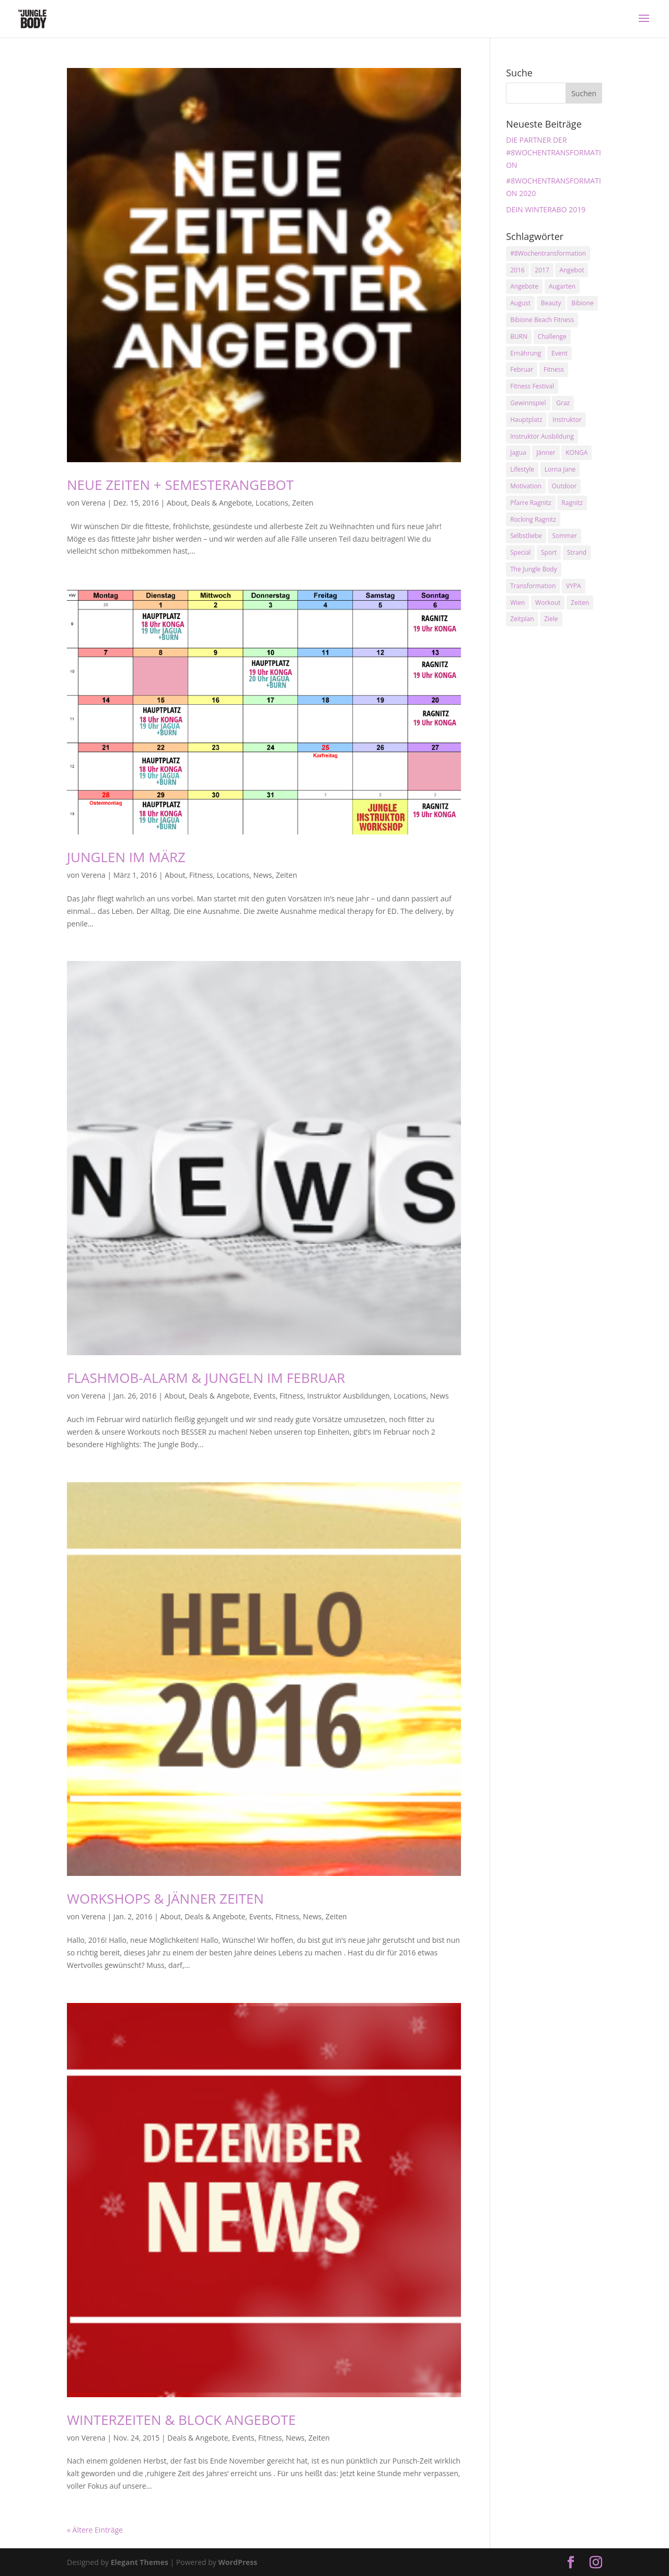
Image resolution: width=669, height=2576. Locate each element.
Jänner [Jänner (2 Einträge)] (545, 452)
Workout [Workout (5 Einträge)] (547, 602)
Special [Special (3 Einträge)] (520, 552)
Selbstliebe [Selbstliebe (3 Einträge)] (526, 535)
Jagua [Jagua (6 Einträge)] (518, 452)
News (262, 875)
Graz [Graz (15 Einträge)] (563, 402)
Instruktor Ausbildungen (348, 1396)
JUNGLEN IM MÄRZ (126, 857)
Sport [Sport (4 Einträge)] (549, 552)
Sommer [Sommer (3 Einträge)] (564, 535)
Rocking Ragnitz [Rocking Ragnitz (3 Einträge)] (533, 519)
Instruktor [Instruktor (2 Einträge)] (567, 419)
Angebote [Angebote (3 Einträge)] (524, 286)
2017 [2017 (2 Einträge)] (542, 270)
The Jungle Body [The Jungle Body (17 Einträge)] (533, 569)
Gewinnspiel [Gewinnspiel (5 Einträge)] (528, 402)
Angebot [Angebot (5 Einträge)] (571, 270)
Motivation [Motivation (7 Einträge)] (525, 486)
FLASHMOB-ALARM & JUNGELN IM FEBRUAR (206, 1377)
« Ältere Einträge (95, 2530)
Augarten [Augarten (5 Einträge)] (562, 286)
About (177, 503)
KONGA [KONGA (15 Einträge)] (576, 452)
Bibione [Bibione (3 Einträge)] (582, 303)
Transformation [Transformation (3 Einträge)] (533, 585)
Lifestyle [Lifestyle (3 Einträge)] (522, 469)
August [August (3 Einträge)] (520, 303)
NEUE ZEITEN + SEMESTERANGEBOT (180, 484)
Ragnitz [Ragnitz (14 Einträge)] (572, 502)
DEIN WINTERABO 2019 (545, 209)
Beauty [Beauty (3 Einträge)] (551, 303)
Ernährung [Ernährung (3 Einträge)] (525, 353)
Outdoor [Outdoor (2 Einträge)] (564, 486)
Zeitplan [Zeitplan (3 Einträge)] (522, 618)
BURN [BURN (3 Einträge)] (518, 336)
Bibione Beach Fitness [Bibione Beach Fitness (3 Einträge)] (542, 319)
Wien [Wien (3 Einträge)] (517, 602)
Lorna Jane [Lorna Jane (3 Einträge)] (560, 469)
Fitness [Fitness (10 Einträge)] (554, 369)
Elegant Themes (139, 2562)
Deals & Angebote (221, 503)
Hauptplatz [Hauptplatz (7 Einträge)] (526, 419)
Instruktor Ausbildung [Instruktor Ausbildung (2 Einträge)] (541, 436)
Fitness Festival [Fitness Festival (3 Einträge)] (532, 386)
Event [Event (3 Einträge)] (559, 353)
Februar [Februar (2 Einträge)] (521, 369)
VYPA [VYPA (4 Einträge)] (573, 585)
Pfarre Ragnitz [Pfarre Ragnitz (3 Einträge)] (530, 502)
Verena (94, 503)
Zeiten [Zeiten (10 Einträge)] (580, 602)
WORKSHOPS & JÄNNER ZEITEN (165, 1898)
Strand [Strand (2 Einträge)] (576, 552)
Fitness (201, 875)
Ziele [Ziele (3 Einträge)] (551, 618)
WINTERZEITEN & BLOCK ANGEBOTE (181, 2419)
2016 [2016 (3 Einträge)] (517, 270)
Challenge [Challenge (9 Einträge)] (552, 336)
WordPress (237, 2562)
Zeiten (303, 503)
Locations (272, 503)
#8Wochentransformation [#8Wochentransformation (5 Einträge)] (548, 253)
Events (264, 1396)
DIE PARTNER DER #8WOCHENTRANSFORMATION (553, 152)
